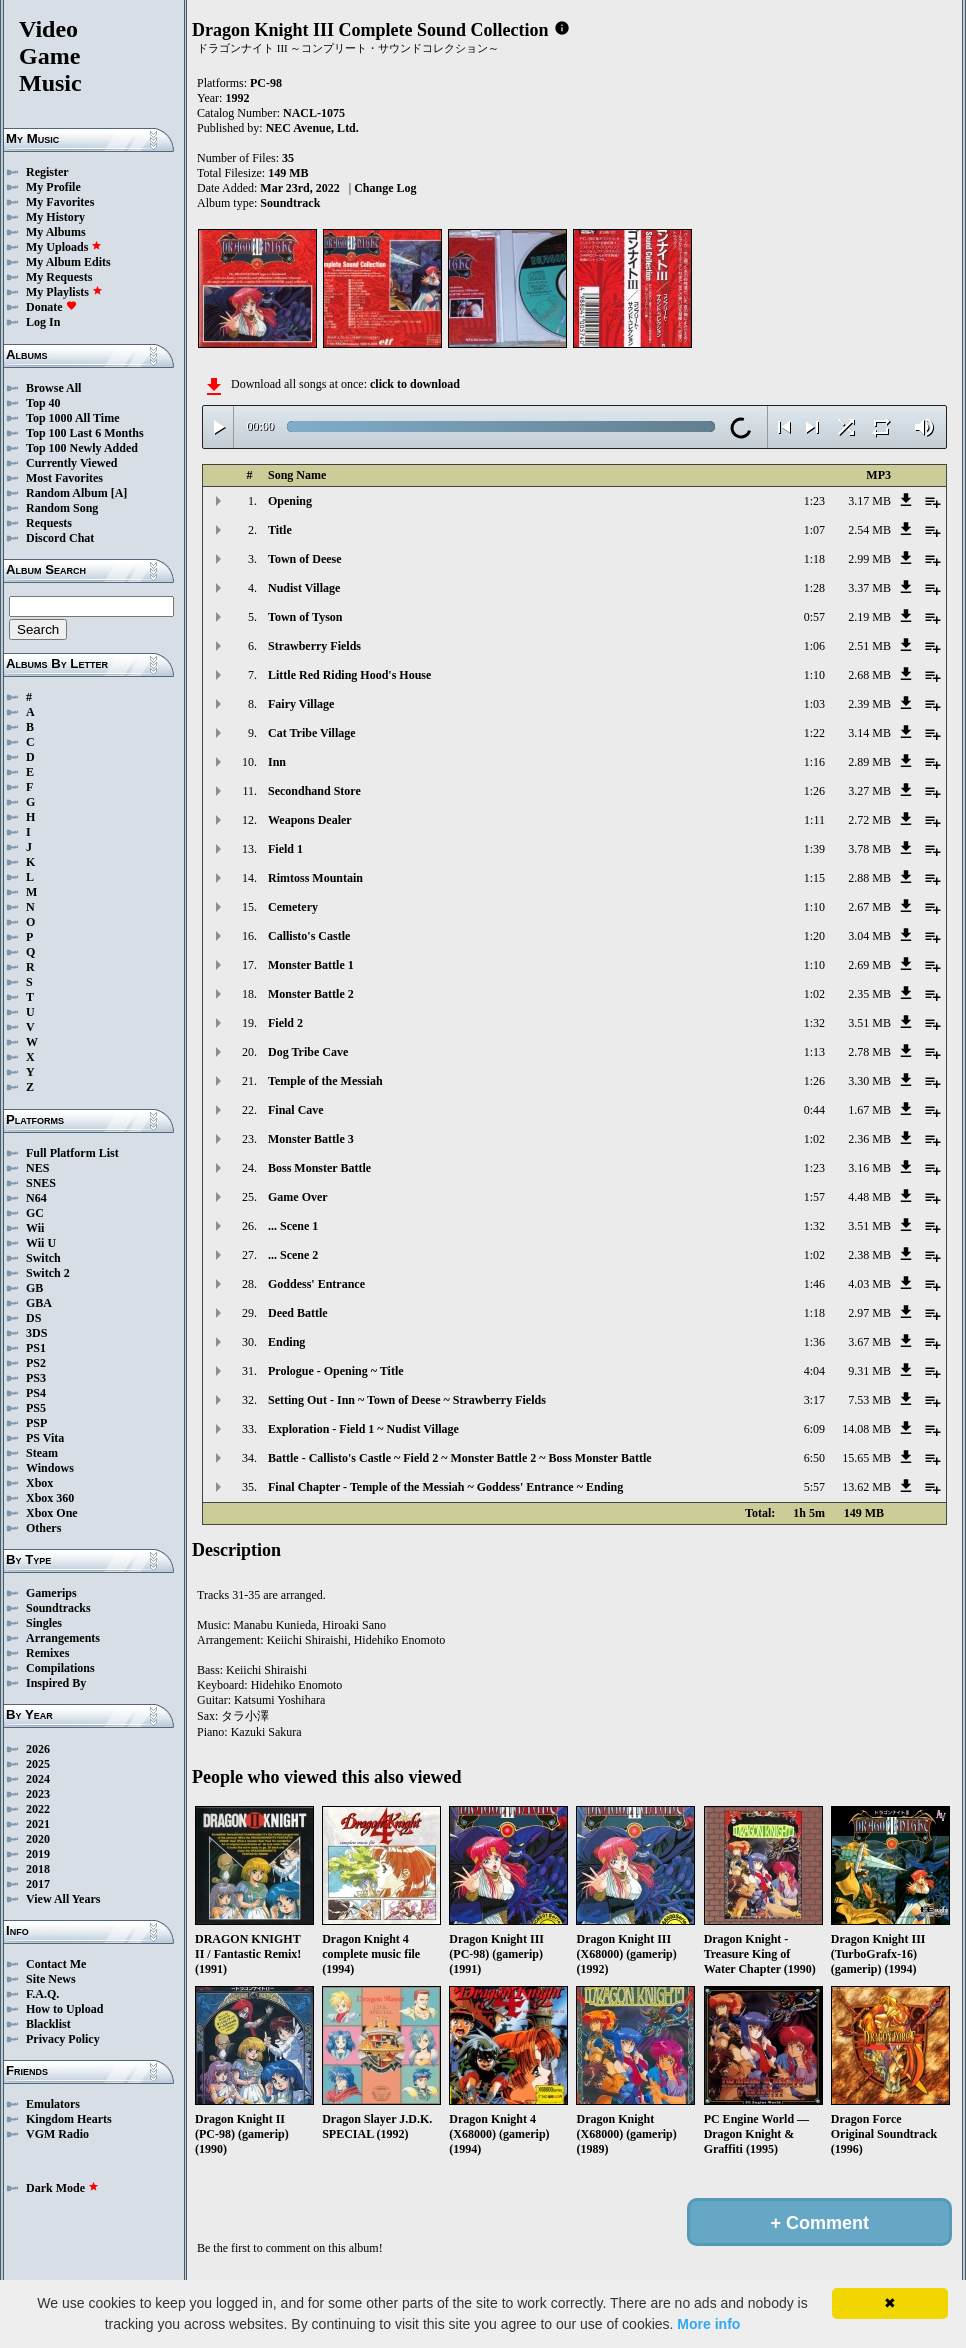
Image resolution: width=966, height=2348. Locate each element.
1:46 (814, 1284)
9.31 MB (869, 1371)
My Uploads (64, 247)
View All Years (63, 1899)
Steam (42, 1453)
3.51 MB (869, 1023)
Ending (286, 1342)
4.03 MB (869, 1284)
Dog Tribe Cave (308, 1052)
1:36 (814, 1342)
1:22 (814, 733)
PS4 (36, 1393)
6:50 (814, 1458)
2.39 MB (869, 704)
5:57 (814, 1487)
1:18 (814, 559)
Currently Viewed (71, 463)
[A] (119, 493)
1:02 (814, 994)
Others (43, 1528)
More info (708, 2324)
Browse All (53, 388)
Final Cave (296, 1110)
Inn (277, 762)
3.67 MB (869, 1342)
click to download (415, 384)
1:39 (814, 849)
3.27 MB (869, 791)
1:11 (814, 820)
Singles (44, 1623)
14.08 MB (866, 1429)
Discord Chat (60, 538)
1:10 (814, 675)
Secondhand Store (314, 791)
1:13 (814, 1052)
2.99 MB (869, 559)
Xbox (39, 1483)
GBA (39, 1303)
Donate (51, 307)
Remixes (47, 1653)
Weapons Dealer (310, 820)
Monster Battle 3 (311, 1139)
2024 (38, 1779)
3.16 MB (869, 1168)
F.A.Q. (42, 1994)
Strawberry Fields (314, 646)
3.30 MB (869, 1081)
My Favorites (60, 202)
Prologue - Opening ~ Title (336, 1371)
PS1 (36, 1348)
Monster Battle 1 (311, 965)
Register (47, 172)
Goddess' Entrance (316, 1284)
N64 (36, 1198)
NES (37, 1168)
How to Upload (64, 2009)
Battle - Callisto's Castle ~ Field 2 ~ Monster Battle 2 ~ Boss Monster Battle (460, 1458)
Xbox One (52, 1513)
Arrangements (63, 1638)
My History (55, 217)
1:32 (814, 1023)
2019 (38, 1854)
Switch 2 (48, 1273)
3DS (36, 1333)
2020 (38, 1839)
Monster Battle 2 (311, 994)
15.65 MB (866, 1458)
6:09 (814, 1429)
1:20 (814, 936)
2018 (38, 1869)
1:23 (814, 501)
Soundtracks (58, 1608)
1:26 (814, 791)
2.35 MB (869, 994)
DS (33, 1318)
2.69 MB (869, 965)
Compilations (60, 1668)
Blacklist (48, 2024)
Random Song (62, 508)
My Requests (59, 277)
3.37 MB (869, 588)
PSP (36, 1423)
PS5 (36, 1408)
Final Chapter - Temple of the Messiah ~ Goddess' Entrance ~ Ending (445, 1487)
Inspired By (56, 1683)
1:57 (814, 1197)
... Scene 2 (293, 1255)
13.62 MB (866, 1487)
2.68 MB (869, 675)
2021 (38, 1824)
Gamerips (51, 1593)
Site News (51, 1979)
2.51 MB (869, 646)
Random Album (67, 493)
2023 (38, 1794)
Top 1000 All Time (72, 418)
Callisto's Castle (309, 936)
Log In (43, 322)
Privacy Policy (63, 2039)
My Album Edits (68, 262)
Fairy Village (301, 704)
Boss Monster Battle (319, 1168)
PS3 (36, 1378)
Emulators (53, 2104)
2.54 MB (869, 530)
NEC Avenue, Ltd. (312, 128)
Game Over (298, 1197)
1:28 (814, 588)
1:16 (814, 762)
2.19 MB (869, 617)
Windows (50, 1468)
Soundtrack (290, 203)
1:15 (814, 878)
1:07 (814, 530)
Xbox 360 (50, 1498)
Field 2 (285, 1023)
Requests (49, 523)
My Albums (56, 232)
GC (35, 1213)
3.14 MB (869, 733)
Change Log (385, 188)
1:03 (814, 704)
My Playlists (64, 292)
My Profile (53, 187)
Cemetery (293, 907)
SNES (41, 1183)
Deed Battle (298, 1313)
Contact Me (56, 1964)
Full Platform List (72, 1153)
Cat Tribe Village (312, 733)
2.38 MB (869, 1255)
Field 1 (285, 849)
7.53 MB (869, 1400)
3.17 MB (869, 501)
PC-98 (266, 83)
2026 (38, 1749)
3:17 (814, 1400)
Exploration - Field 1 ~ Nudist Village (363, 1429)
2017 (38, 1884)
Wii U (41, 1243)
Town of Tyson (305, 617)
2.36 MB (869, 1139)
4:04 (814, 1371)
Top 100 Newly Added (82, 448)
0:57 (814, 617)
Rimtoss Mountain (315, 878)
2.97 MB (869, 1313)
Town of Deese (305, 559)
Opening (290, 501)
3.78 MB (869, 849)
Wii (35, 1228)
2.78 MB (869, 1052)
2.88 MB (869, 878)
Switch (43, 1258)
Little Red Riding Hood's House (349, 675)
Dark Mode (62, 2188)
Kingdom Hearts (69, 2119)
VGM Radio (57, 2134)
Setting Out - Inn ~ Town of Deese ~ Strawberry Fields (407, 1400)
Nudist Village (304, 588)
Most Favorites (64, 478)
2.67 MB (869, 907)
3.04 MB (869, 936)
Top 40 (43, 403)
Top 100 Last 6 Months (85, 433)
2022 (38, 1809)
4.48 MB (869, 1197)
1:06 (814, 646)
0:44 (814, 1110)
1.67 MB (869, 1110)
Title (280, 530)
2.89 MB (869, 762)
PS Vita (45, 1438)
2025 (38, 1764)
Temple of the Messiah (325, 1081)
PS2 (36, 1363)
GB (34, 1288)
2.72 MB (869, 820)
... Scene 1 (293, 1226)
